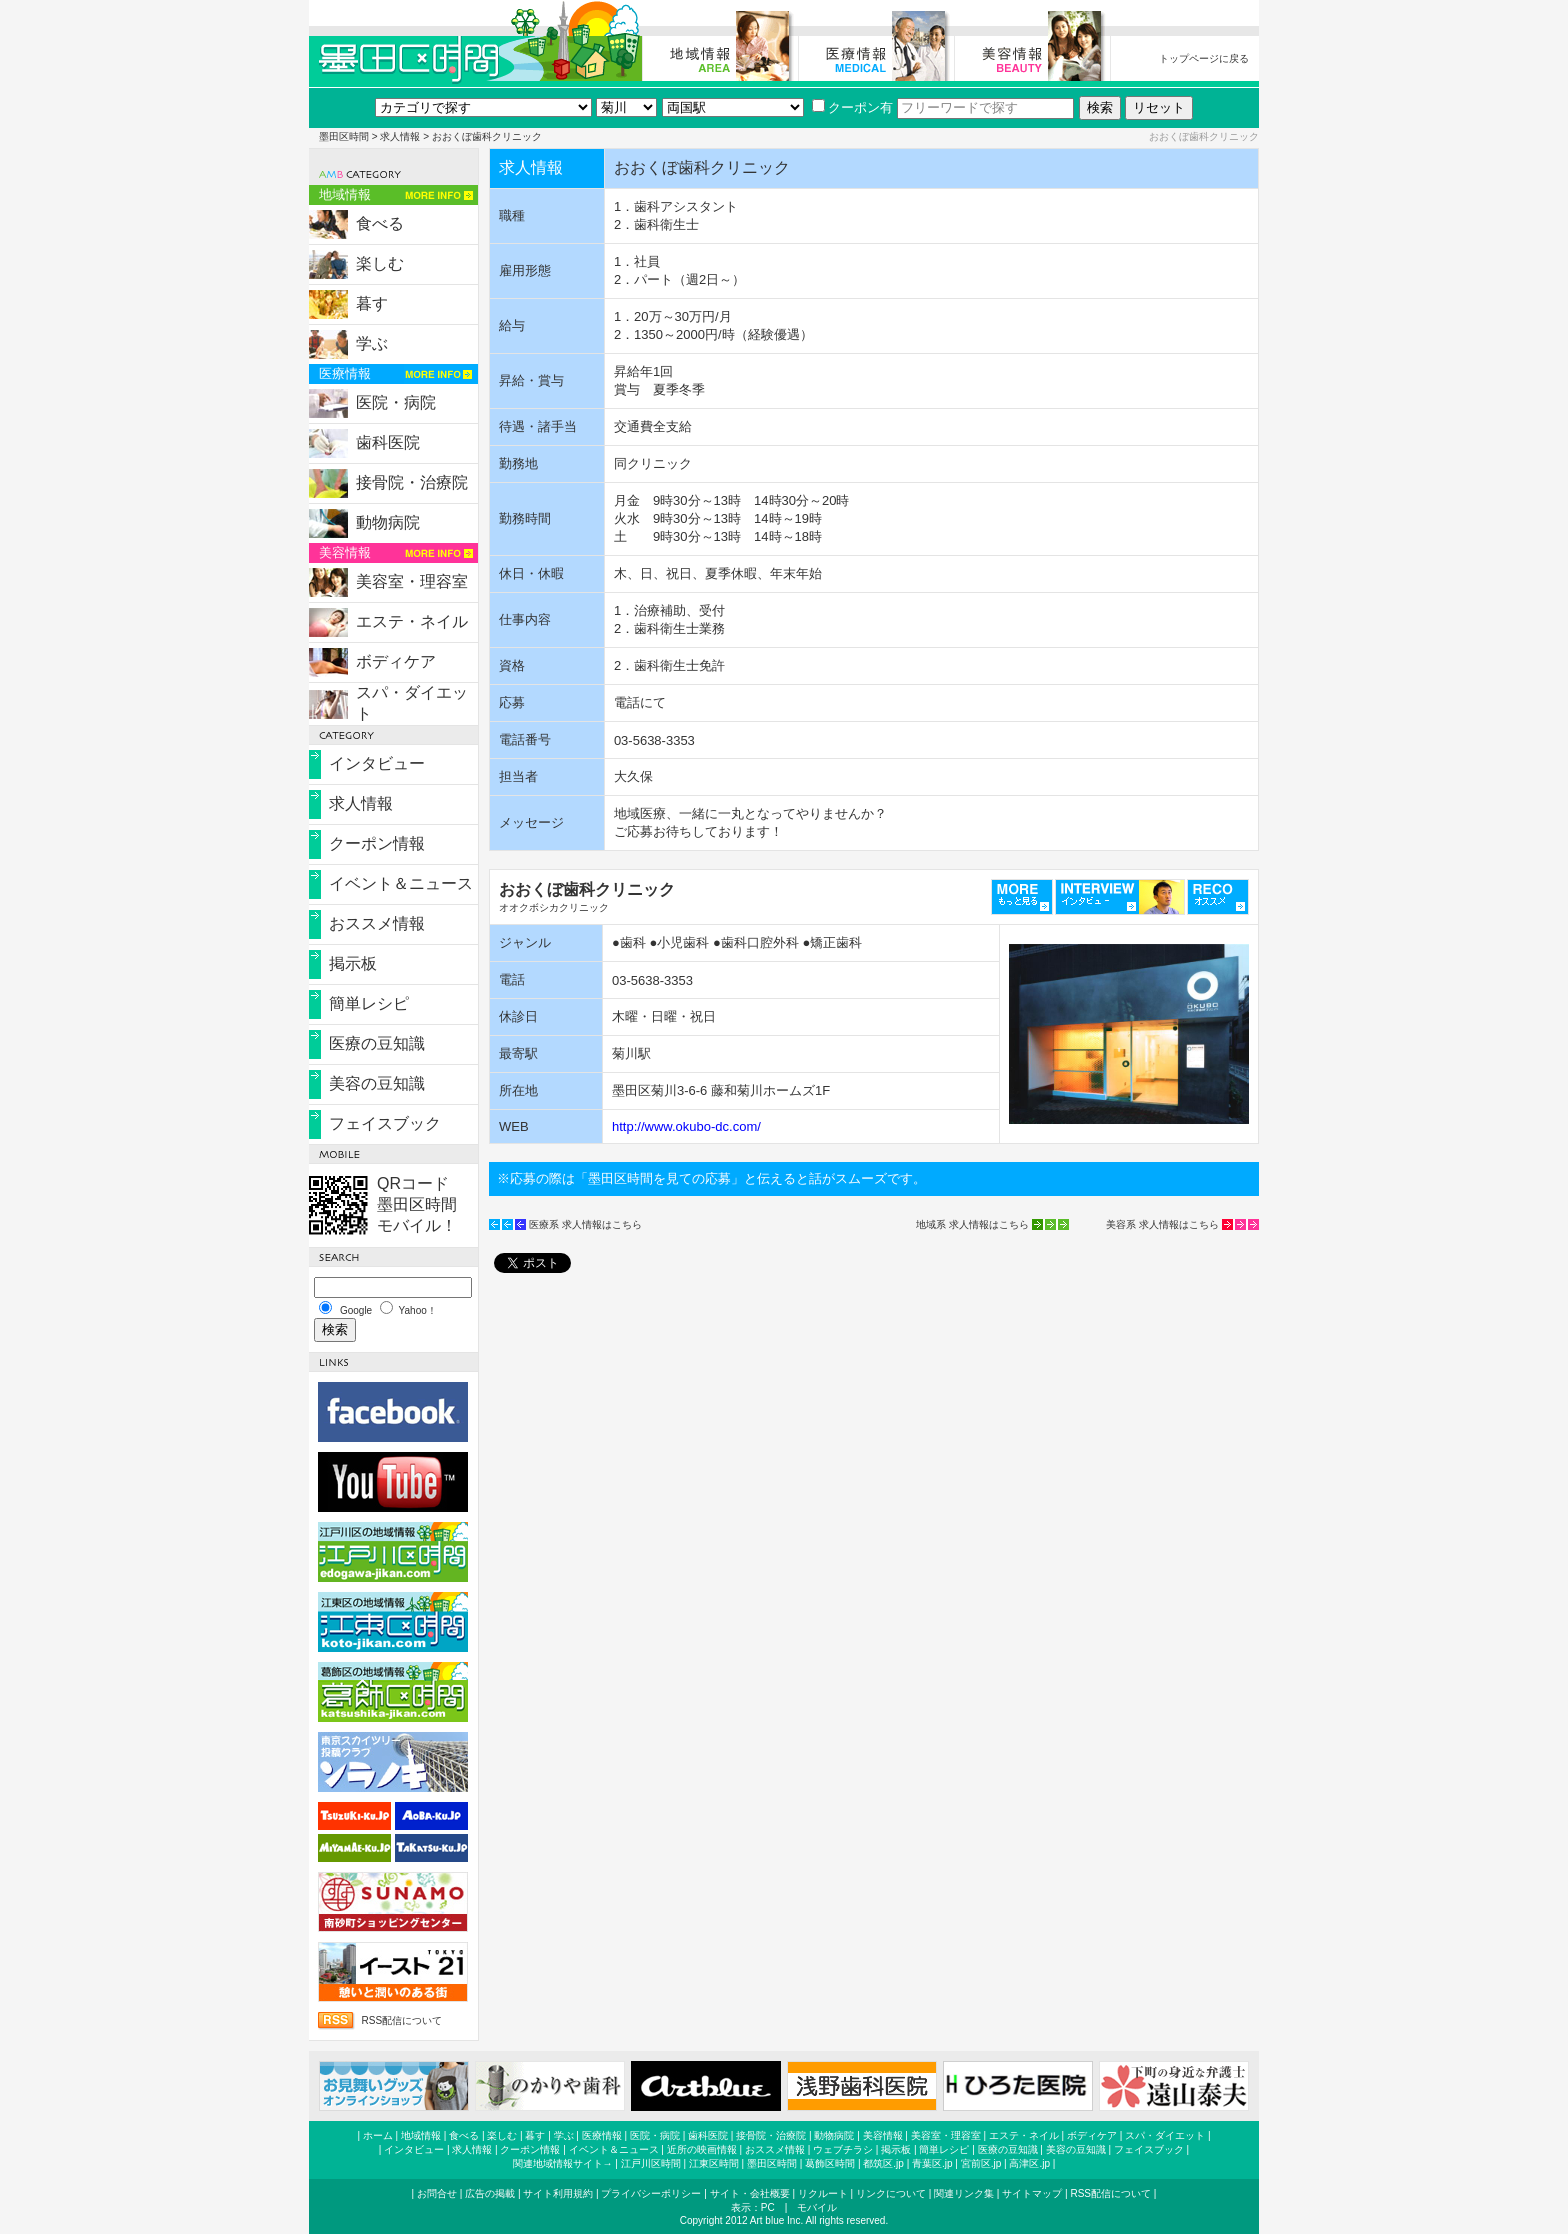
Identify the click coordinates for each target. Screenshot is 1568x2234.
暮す (372, 303)
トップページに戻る (1204, 58)
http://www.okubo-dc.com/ (686, 1126)
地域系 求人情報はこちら (972, 1224)
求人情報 (400, 136)
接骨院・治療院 (412, 482)
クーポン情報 (377, 843)
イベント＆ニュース (401, 883)
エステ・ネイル (412, 621)
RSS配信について (401, 2020)
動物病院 (388, 522)
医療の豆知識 (377, 1043)
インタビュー (377, 763)
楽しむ (380, 263)
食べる (380, 223)
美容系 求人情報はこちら (1162, 1224)
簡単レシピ (369, 1003)
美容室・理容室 (412, 581)
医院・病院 (396, 402)
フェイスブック (385, 1123)
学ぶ (372, 343)
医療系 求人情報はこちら (585, 1224)
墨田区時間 (344, 136)
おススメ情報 (377, 923)
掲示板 (353, 963)
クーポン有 (852, 107)
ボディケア (396, 661)
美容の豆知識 (377, 1083)
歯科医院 (388, 442)
